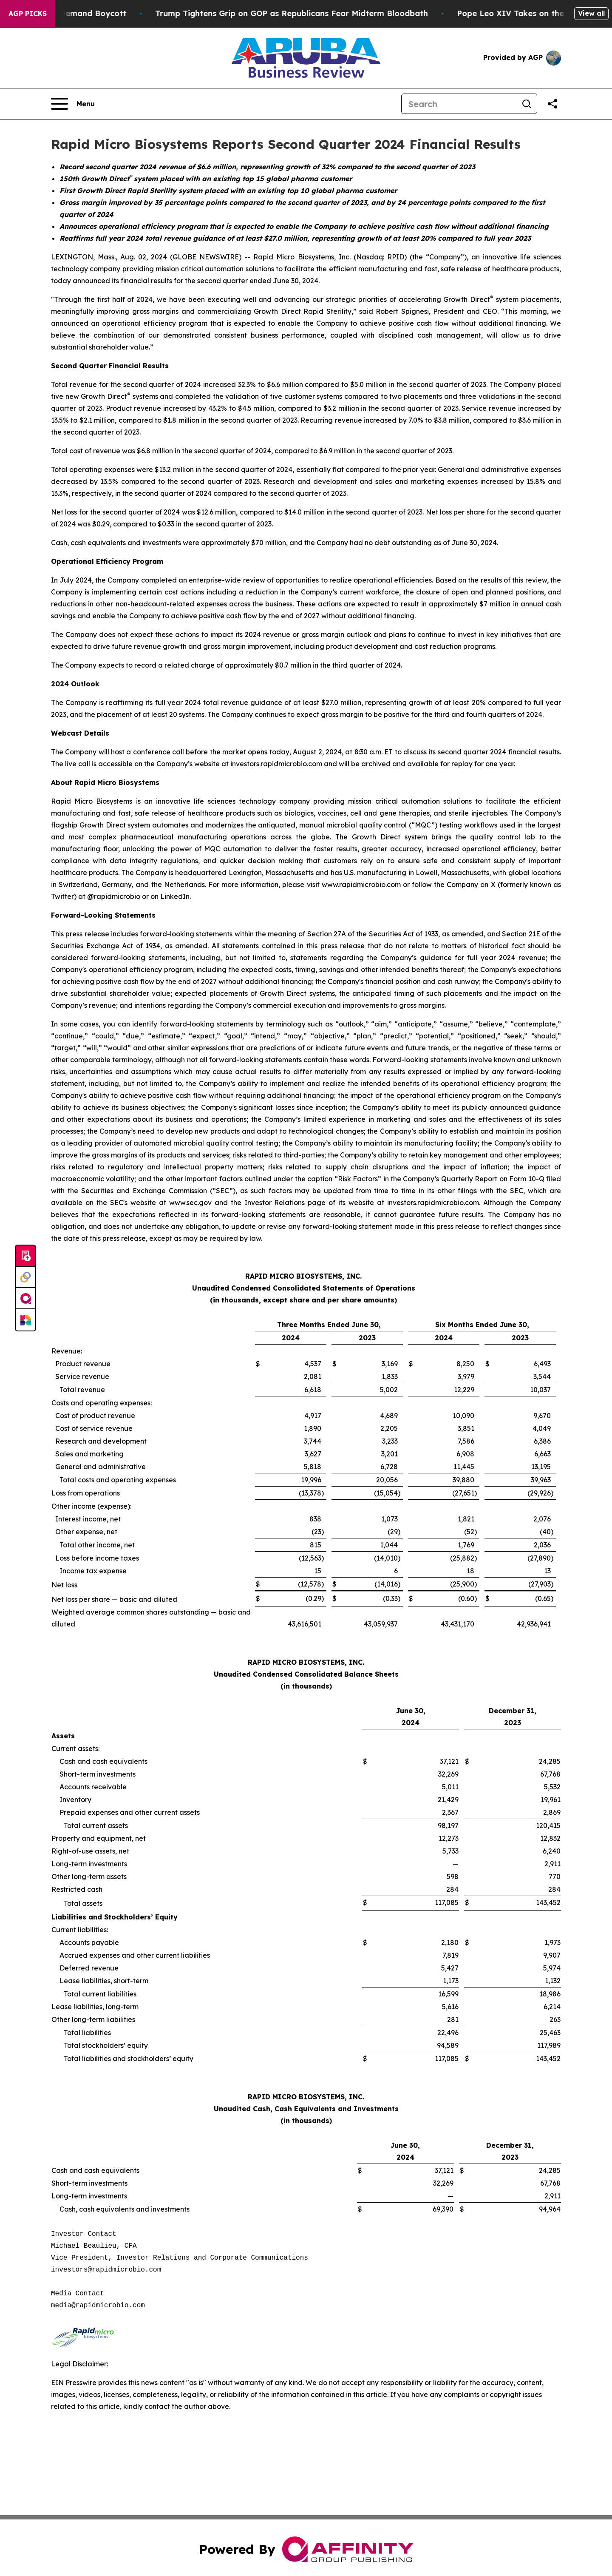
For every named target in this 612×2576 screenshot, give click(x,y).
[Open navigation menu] (73, 103)
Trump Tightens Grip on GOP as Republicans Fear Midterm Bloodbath (339, 13)
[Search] (459, 104)
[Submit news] (25, 1256)
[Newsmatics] (25, 1320)
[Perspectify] (25, 1277)
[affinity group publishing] (25, 1298)
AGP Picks (27, 13)
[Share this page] (552, 103)
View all (591, 13)
